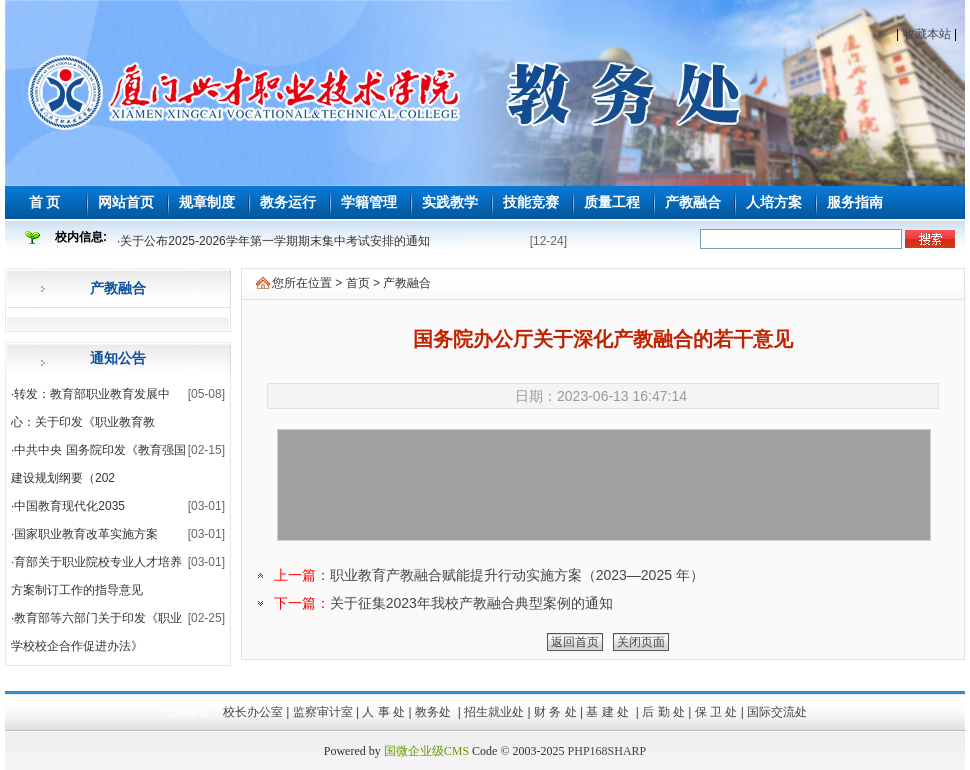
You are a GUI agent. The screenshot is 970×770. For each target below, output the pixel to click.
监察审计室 (323, 712)
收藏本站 (927, 34)
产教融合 (693, 202)
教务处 (434, 712)
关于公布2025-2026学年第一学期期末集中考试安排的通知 (274, 241)
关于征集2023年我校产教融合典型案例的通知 (471, 603)
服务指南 (855, 202)
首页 (358, 283)
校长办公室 (253, 712)
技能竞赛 (531, 202)
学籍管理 (369, 202)
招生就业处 (494, 712)
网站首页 (126, 202)
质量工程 (612, 202)
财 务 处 (555, 712)
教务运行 (288, 202)
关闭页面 (641, 642)
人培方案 (774, 202)
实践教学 (450, 202)
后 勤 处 (663, 712)
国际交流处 (777, 712)
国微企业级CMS (426, 751)
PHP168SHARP (607, 751)
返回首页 (575, 642)
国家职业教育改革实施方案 (86, 534)
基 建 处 (609, 712)
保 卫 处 (716, 712)
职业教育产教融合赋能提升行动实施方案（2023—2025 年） (517, 575)
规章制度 (207, 202)
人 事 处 (383, 712)
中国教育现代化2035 (69, 506)
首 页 (45, 202)
